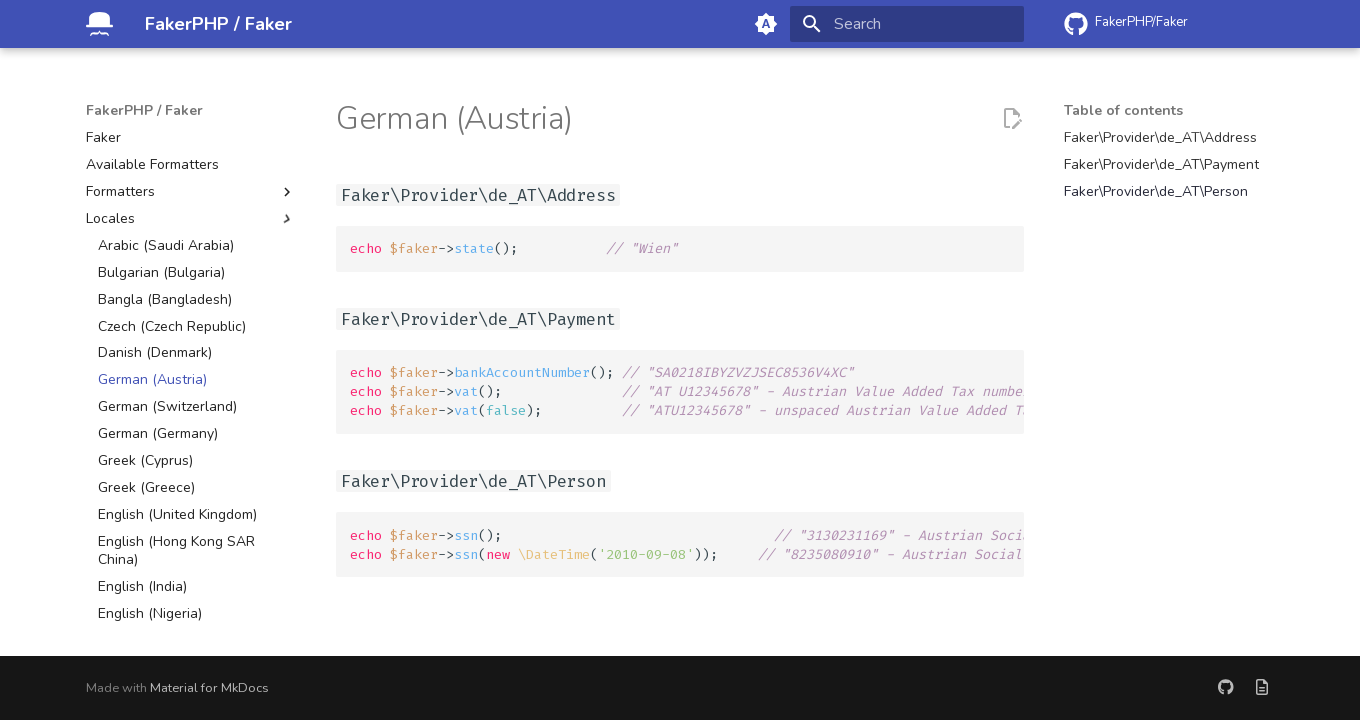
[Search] (907, 24)
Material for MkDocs (209, 688)
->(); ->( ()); (687, 545)
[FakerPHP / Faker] (99, 24)
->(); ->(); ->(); (687, 391)
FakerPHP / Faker (144, 111)
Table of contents (1123, 111)
